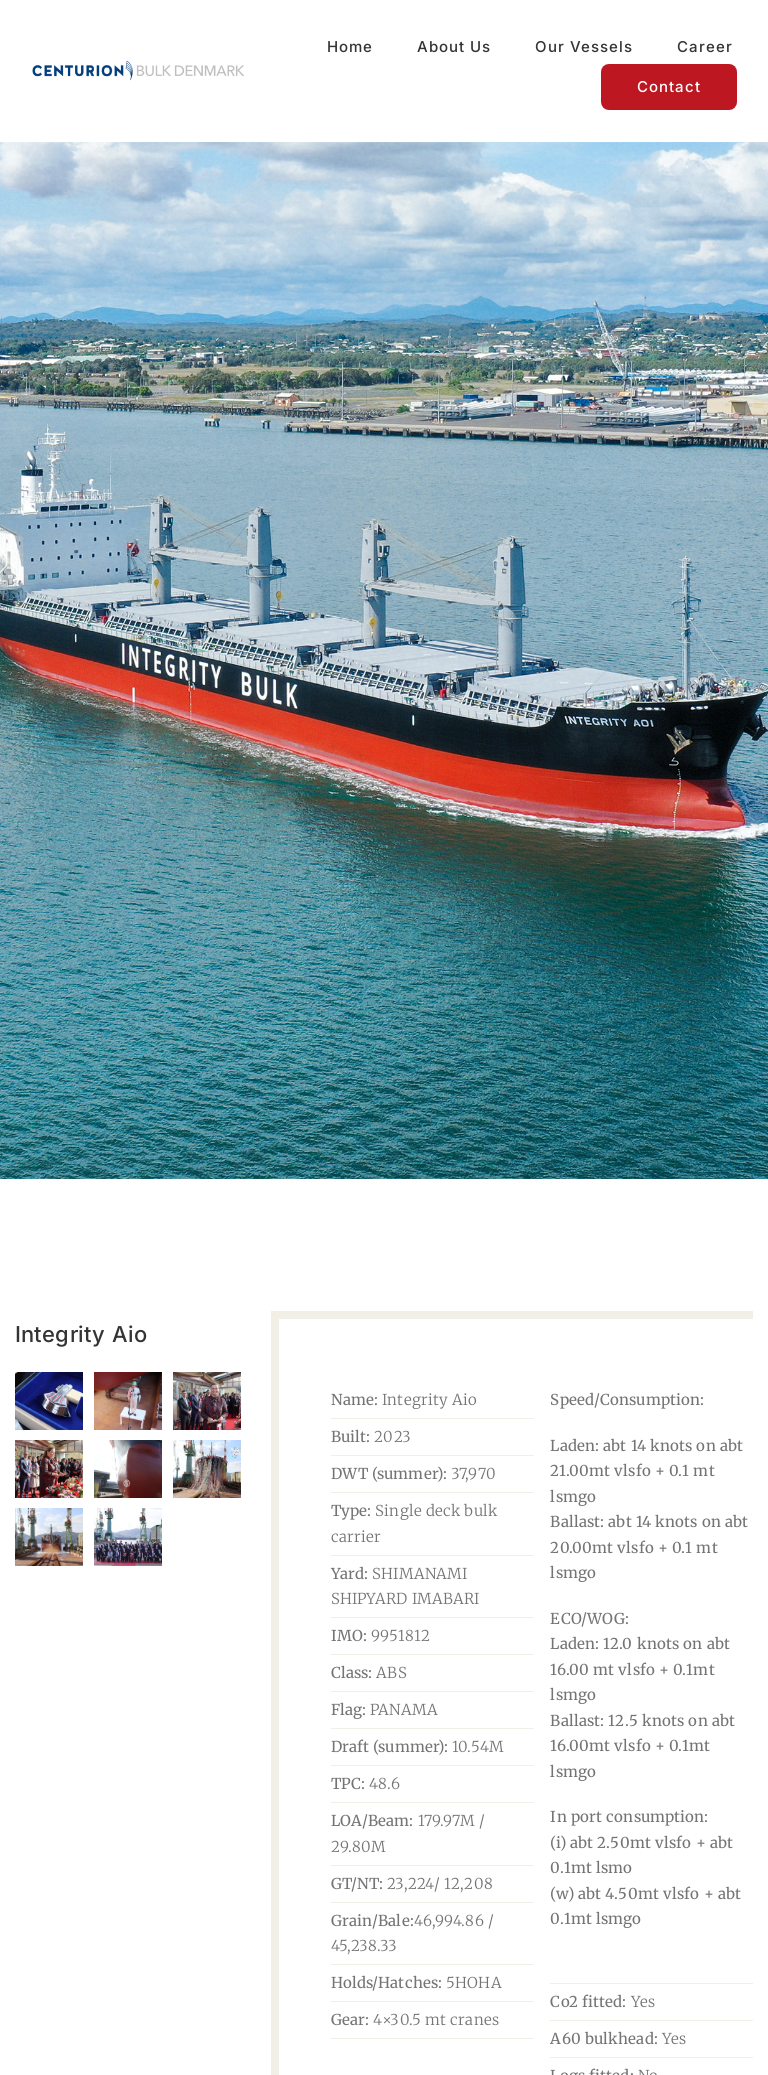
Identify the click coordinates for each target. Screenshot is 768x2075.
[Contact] (669, 87)
